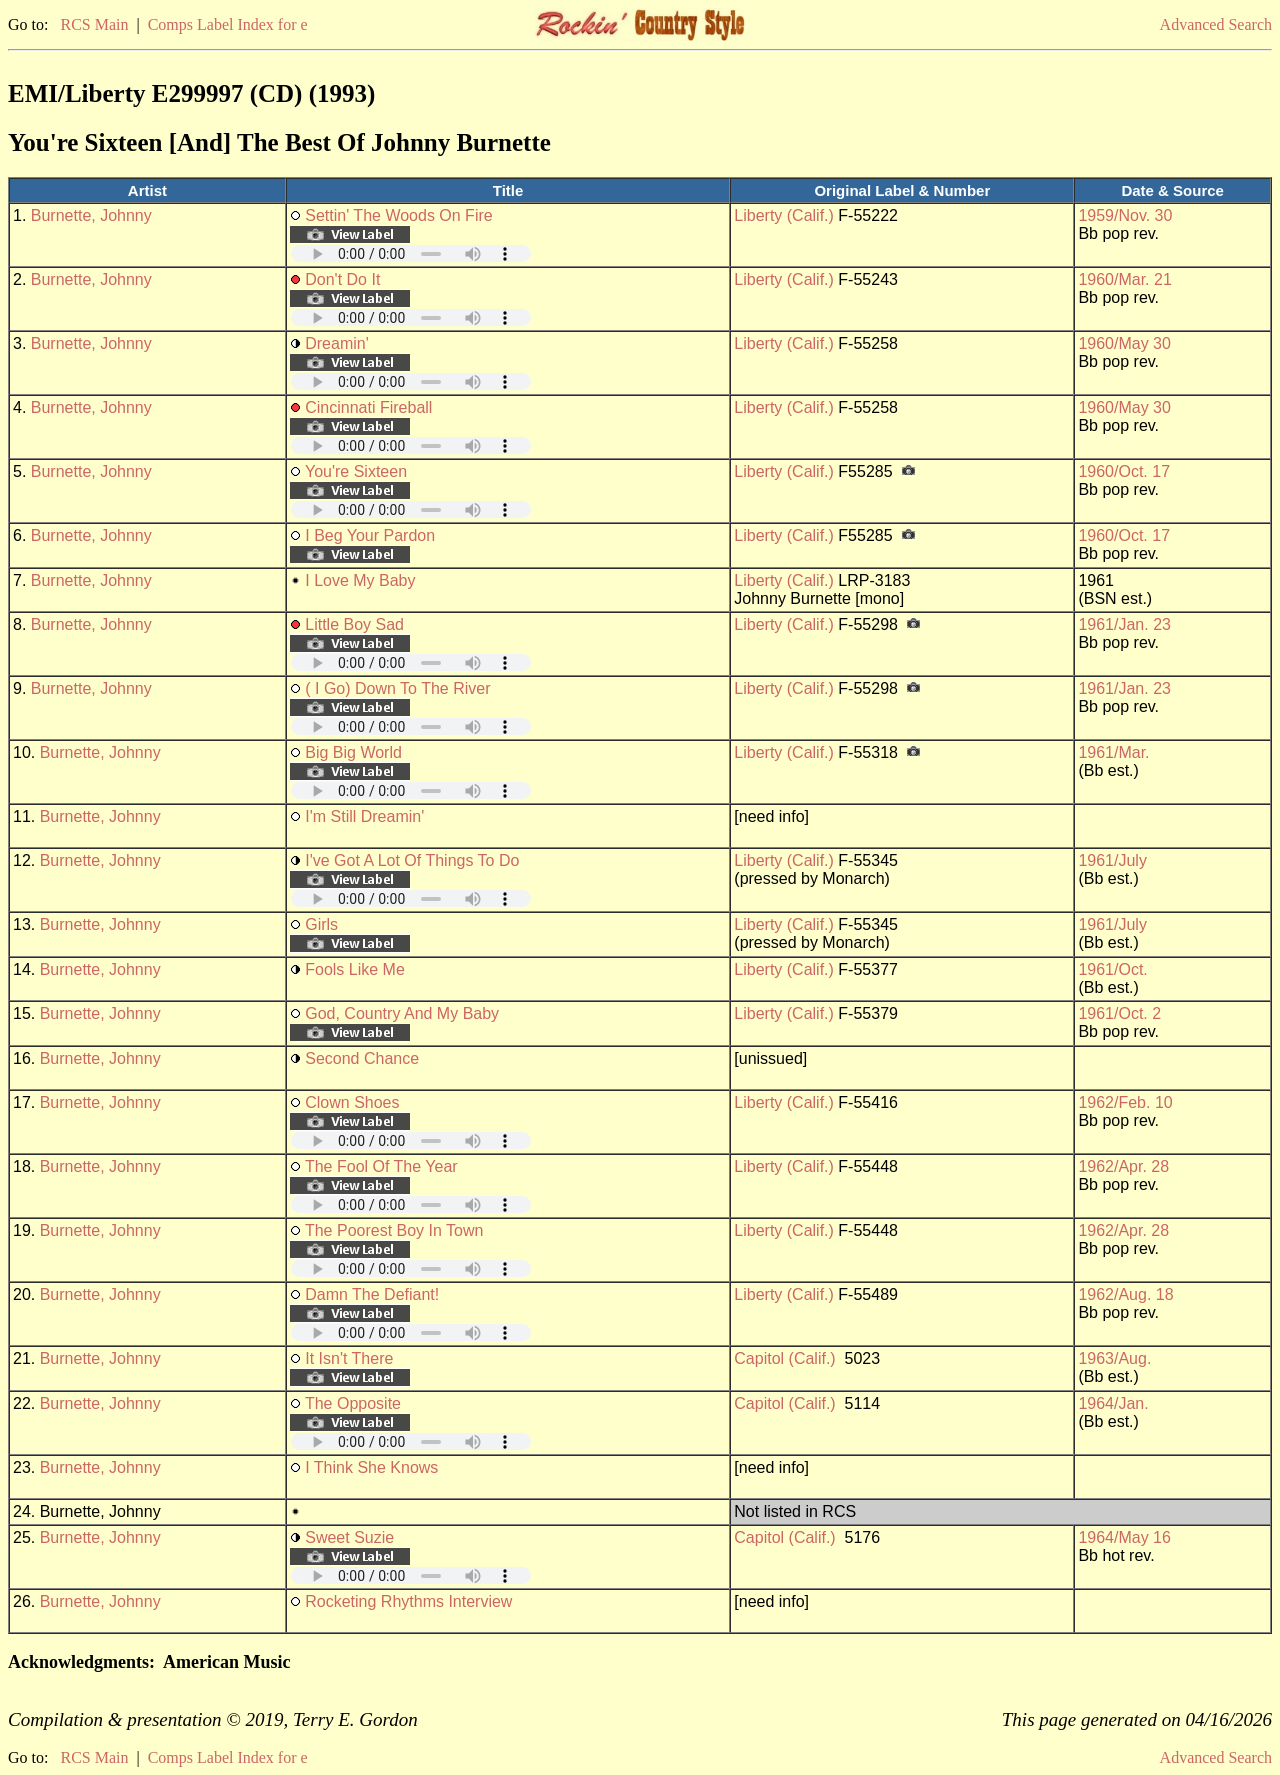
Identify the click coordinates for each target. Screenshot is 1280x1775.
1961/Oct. (1112, 969)
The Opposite (353, 1403)
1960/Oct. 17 (1124, 471)
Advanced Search (1216, 24)
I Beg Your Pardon (370, 535)
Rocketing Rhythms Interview (408, 1601)
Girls (321, 924)
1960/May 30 (1124, 343)
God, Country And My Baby (402, 1013)
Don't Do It (342, 279)
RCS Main (94, 24)
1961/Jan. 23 (1124, 624)
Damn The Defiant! (372, 1294)
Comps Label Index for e (228, 24)
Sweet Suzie (349, 1537)
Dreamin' (337, 343)
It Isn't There (349, 1358)
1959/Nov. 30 (1125, 215)
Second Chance (362, 1058)
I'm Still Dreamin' (364, 816)
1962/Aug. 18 (1125, 1294)
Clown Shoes (352, 1102)
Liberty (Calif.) (784, 215)
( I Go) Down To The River (397, 688)
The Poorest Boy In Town (394, 1230)
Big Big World (353, 752)
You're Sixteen (356, 471)
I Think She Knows (371, 1467)
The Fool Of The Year (381, 1166)
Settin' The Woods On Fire (398, 215)
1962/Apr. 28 (1123, 1166)
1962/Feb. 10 (1125, 1102)
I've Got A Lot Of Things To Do (412, 860)
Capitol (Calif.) (784, 1358)
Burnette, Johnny (91, 215)
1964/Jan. (1113, 1403)
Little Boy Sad (354, 624)
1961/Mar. (1113, 752)
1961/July (1112, 860)
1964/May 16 (1124, 1537)
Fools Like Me (355, 969)
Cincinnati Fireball (368, 407)
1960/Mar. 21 (1124, 279)
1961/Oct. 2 (1119, 1013)
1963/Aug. (1114, 1358)
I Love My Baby (360, 580)
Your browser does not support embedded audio (411, 253)
